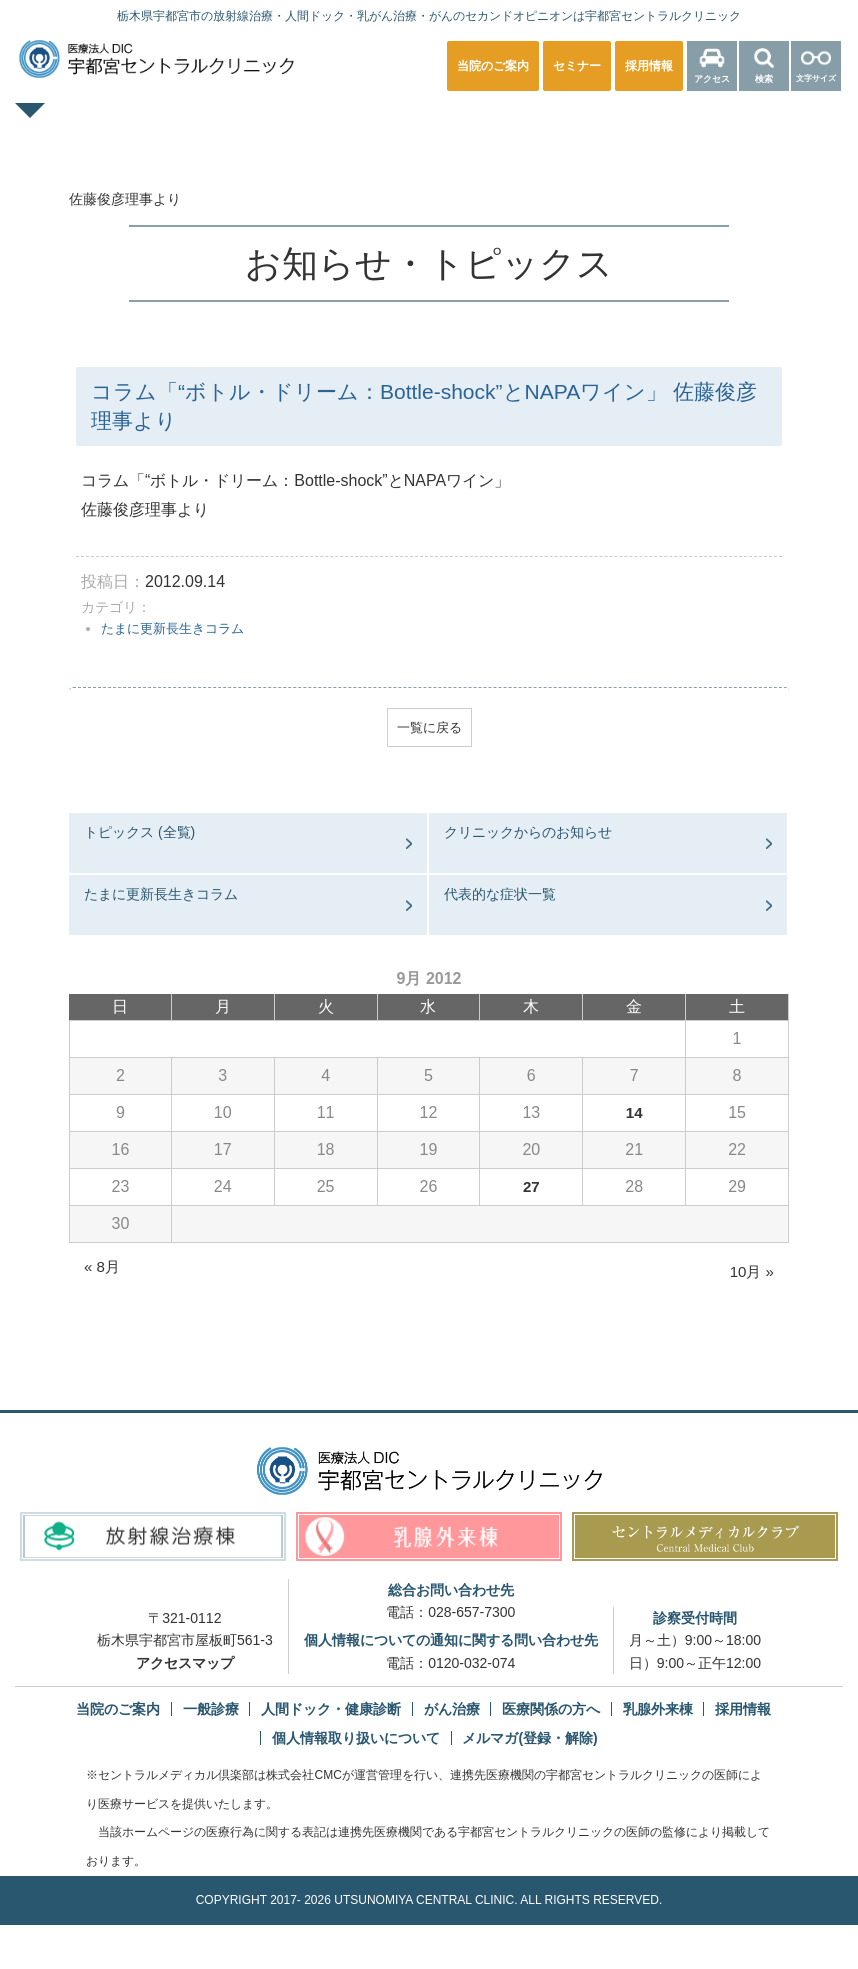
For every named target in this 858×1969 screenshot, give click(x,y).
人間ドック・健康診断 (350, 124)
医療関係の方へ (775, 124)
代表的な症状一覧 (500, 897)
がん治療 (452, 1712)
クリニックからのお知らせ (528, 835)
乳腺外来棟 (658, 1712)
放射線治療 (631, 124)
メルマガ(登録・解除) (529, 1741)
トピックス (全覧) (139, 835)
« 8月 (103, 1269)
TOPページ (69, 124)
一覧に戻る (429, 729)
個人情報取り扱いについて (356, 1741)
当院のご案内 (118, 1712)
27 (531, 1189)
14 (634, 1115)
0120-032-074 (471, 1666)
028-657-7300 (471, 1615)
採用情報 (743, 1712)
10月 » (750, 1274)
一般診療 (192, 124)
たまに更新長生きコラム (178, 628)
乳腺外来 (508, 124)
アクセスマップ (185, 1666)
